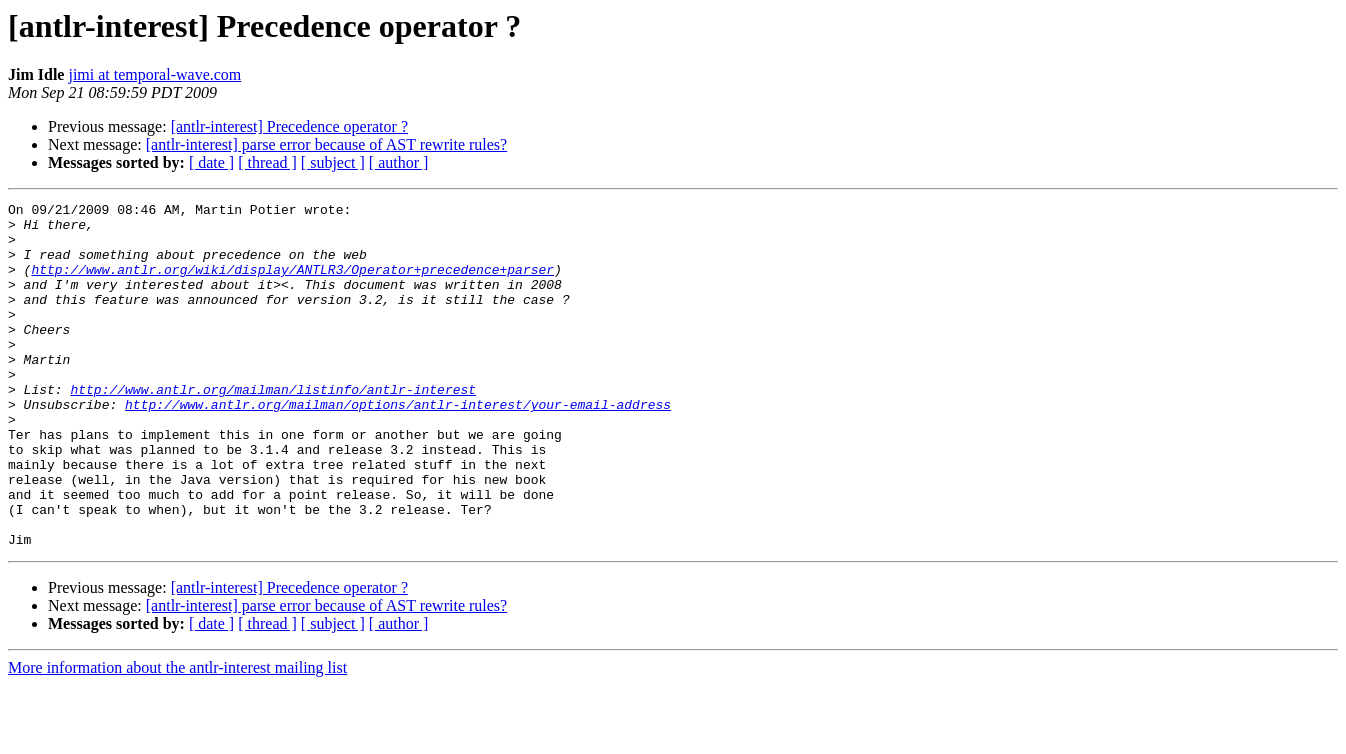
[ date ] (211, 162)
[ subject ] (333, 162)
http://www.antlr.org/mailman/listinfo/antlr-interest (273, 428)
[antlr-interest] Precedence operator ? (289, 126)
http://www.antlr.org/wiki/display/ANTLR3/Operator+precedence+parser (292, 284)
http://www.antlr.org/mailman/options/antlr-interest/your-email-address (398, 446)
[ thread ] (267, 162)
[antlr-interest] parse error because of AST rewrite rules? (326, 144)
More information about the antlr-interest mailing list (177, 736)
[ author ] (399, 162)
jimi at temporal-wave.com (154, 74)
